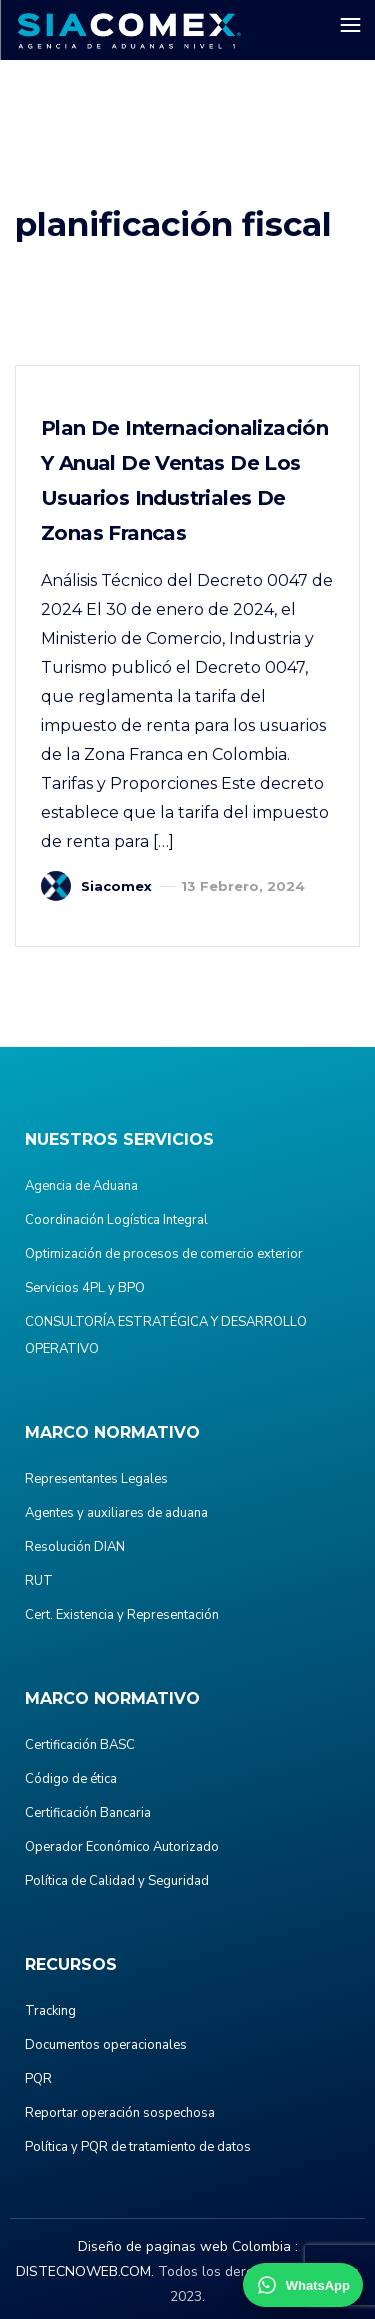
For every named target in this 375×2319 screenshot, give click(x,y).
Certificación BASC (80, 1745)
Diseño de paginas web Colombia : (188, 2246)
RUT (39, 1581)
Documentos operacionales (106, 2045)
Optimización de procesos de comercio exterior (164, 1254)
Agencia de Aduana (81, 1186)
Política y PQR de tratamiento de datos (138, 2147)
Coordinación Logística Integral (116, 1220)
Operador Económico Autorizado (122, 1847)
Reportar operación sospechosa (120, 2113)
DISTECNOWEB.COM (83, 2271)
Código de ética (71, 1779)
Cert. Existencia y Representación (122, 1615)
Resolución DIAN (75, 1547)
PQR (38, 2079)
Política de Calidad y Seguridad (117, 1881)
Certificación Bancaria (88, 1813)
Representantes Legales (96, 1479)
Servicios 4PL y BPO (85, 1288)
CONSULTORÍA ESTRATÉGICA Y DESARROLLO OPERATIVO (166, 1335)
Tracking (50, 2011)
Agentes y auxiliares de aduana (116, 1513)
